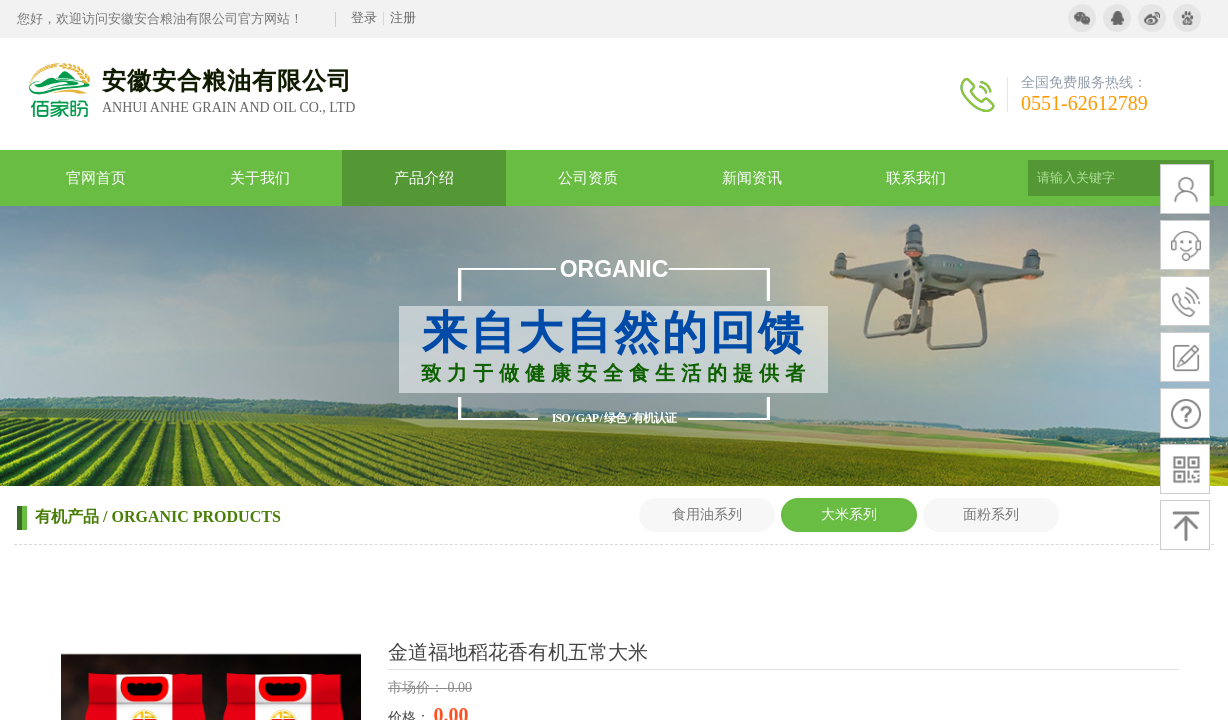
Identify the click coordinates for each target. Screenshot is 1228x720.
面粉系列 (991, 514)
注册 (403, 17)
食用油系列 (707, 514)
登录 (364, 17)
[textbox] (1096, 177)
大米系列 (849, 514)
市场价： (418, 687)
